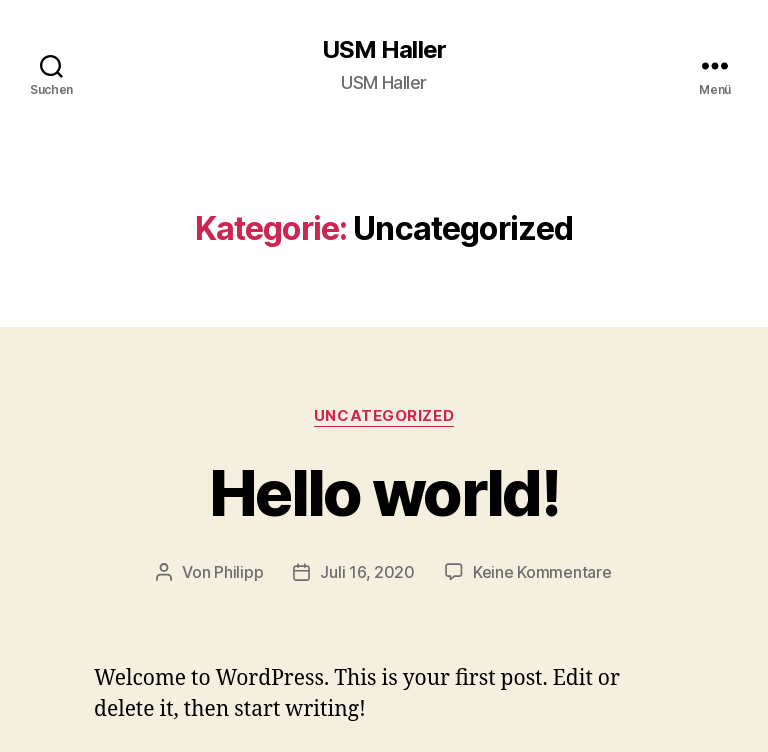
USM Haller (383, 50)
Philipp (238, 572)
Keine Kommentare (542, 572)
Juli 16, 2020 (367, 572)
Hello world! (384, 492)
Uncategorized (384, 416)
